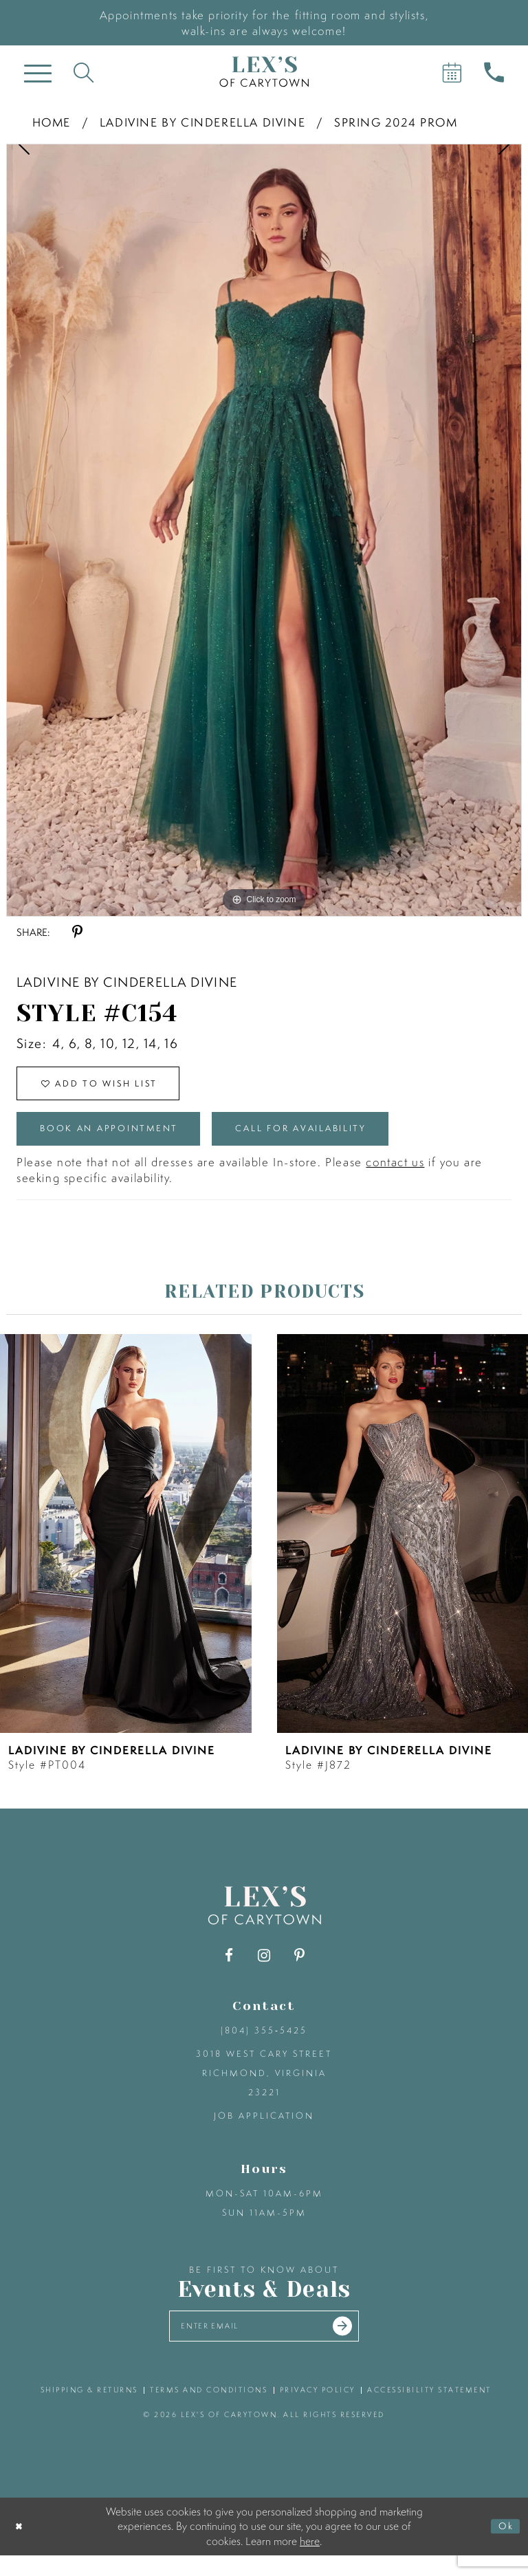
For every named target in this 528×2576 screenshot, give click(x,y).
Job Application (264, 2131)
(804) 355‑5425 (264, 2045)
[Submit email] (357, 2344)
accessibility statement (429, 2410)
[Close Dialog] (21, 2547)
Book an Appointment (126, 1141)
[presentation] (126, 1548)
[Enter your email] (264, 2344)
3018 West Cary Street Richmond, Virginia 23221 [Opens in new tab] (264, 2088)
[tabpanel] (264, 530)
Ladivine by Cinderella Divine (202, 122)
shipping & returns (89, 2410)
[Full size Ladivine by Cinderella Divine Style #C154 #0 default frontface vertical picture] (264, 530)
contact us (395, 1177)
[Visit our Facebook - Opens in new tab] (229, 1970)
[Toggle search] (83, 72)
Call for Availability (352, 1141)
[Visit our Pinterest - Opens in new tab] (299, 1970)
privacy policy (317, 2410)
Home (51, 122)
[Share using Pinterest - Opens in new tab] (77, 932)
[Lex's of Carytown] (264, 71)
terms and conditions (208, 2410)
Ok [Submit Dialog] (503, 2546)
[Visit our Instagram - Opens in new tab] (264, 1970)
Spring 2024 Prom (396, 122)
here (310, 2560)
